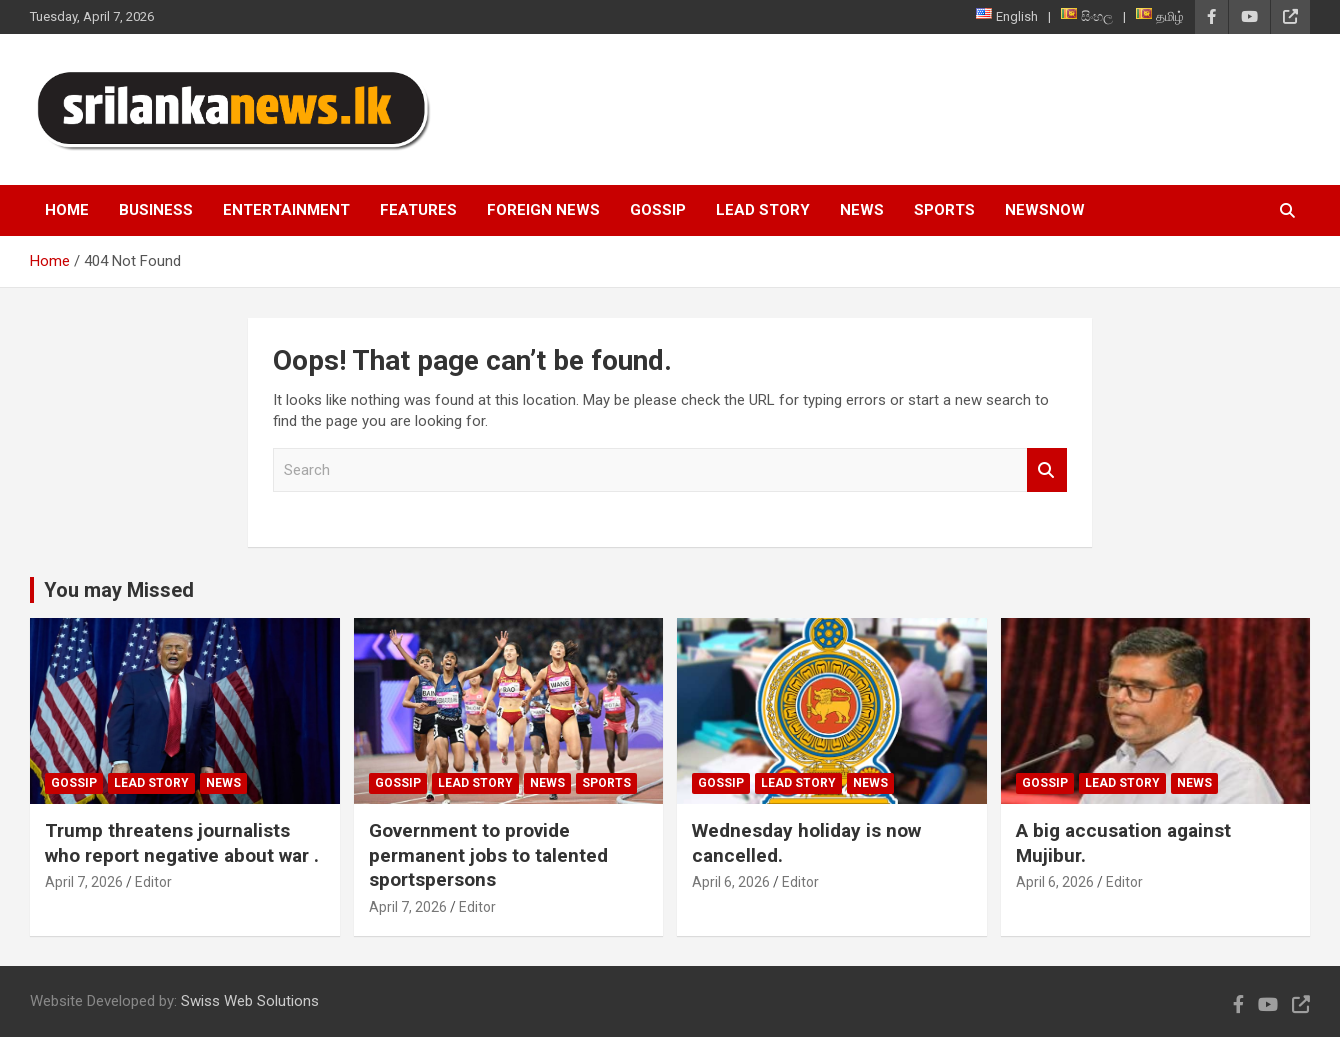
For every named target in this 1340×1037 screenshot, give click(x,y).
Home (67, 210)
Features (418, 210)
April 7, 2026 (84, 882)
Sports (944, 210)
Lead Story (763, 210)
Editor (153, 882)
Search (1047, 470)
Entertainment (286, 210)
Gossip (658, 210)
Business (156, 210)
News (862, 210)
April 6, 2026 (731, 882)
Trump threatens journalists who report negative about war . (182, 843)
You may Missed (119, 590)
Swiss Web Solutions (250, 1001)
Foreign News (543, 210)
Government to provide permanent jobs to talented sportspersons (488, 855)
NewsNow (1045, 210)
